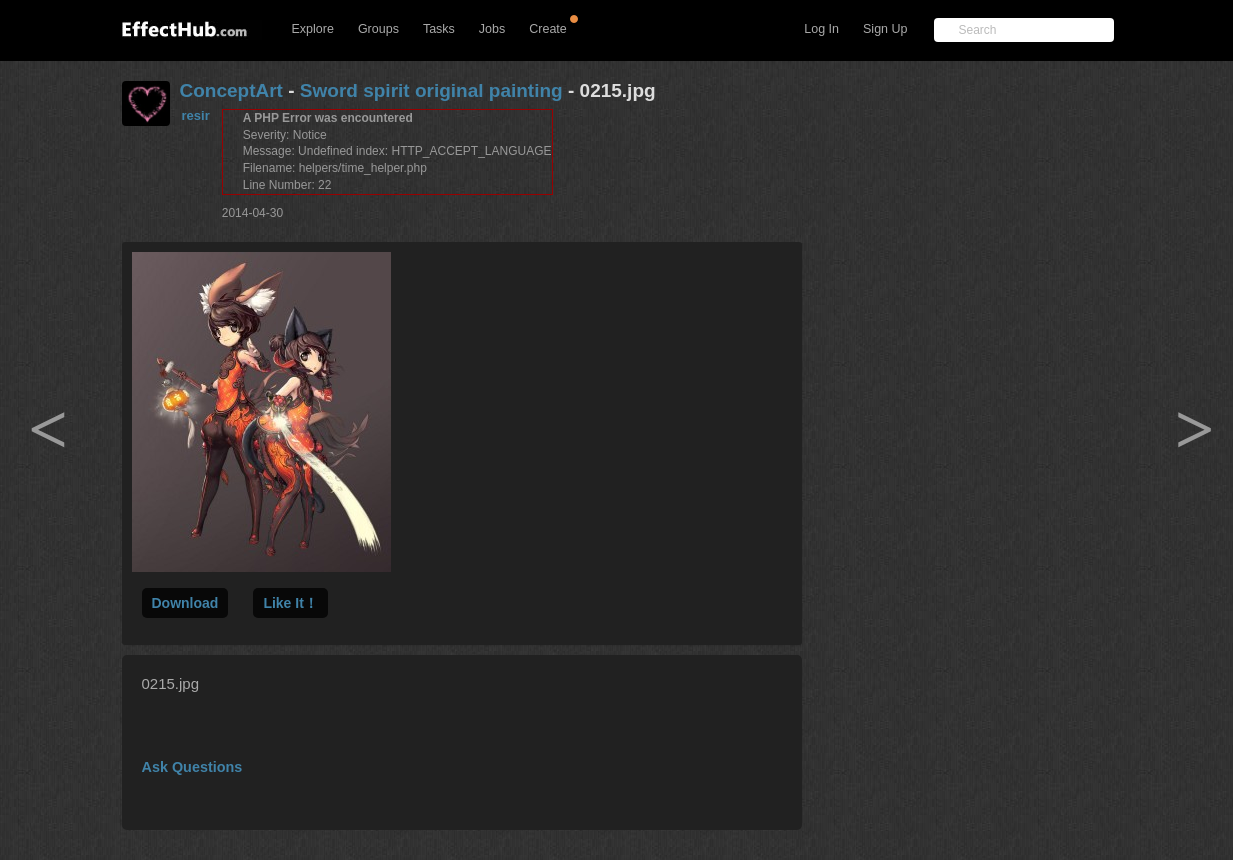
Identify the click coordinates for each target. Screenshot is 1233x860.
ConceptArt (231, 90)
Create (548, 29)
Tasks (439, 29)
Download (185, 603)
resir (196, 115)
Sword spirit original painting (431, 90)
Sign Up (885, 29)
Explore (313, 29)
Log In (821, 29)
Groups (378, 29)
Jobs (492, 29)
